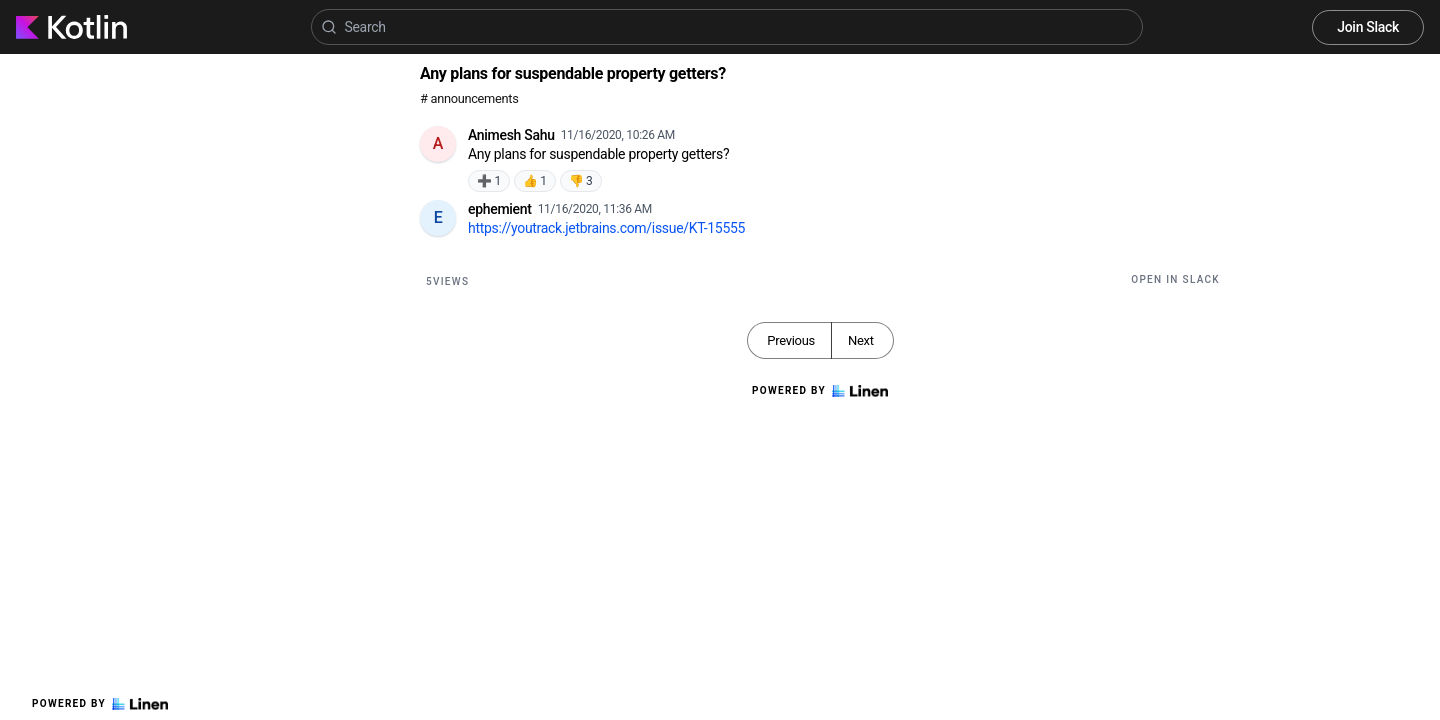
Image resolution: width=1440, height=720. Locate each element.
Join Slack (1368, 27)
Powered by (100, 704)
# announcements (469, 98)
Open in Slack (1175, 279)
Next (861, 340)
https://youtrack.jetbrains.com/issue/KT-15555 (606, 228)
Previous (791, 340)
